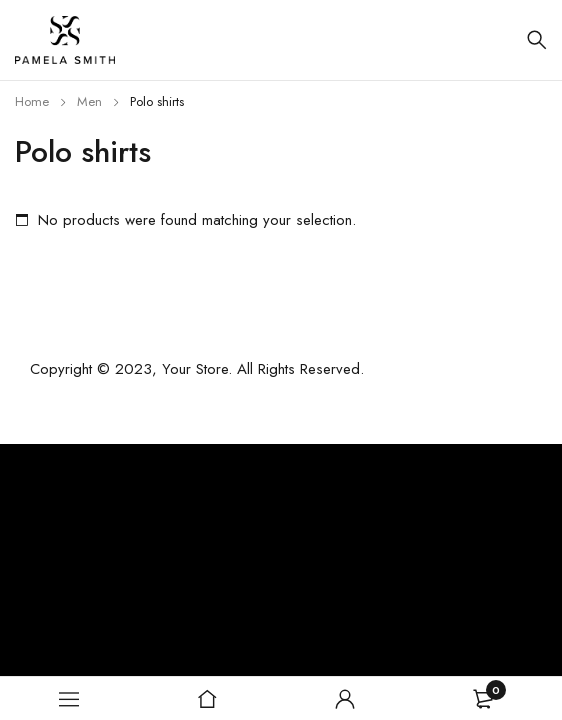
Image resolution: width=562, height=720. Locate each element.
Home (32, 101)
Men (89, 101)
